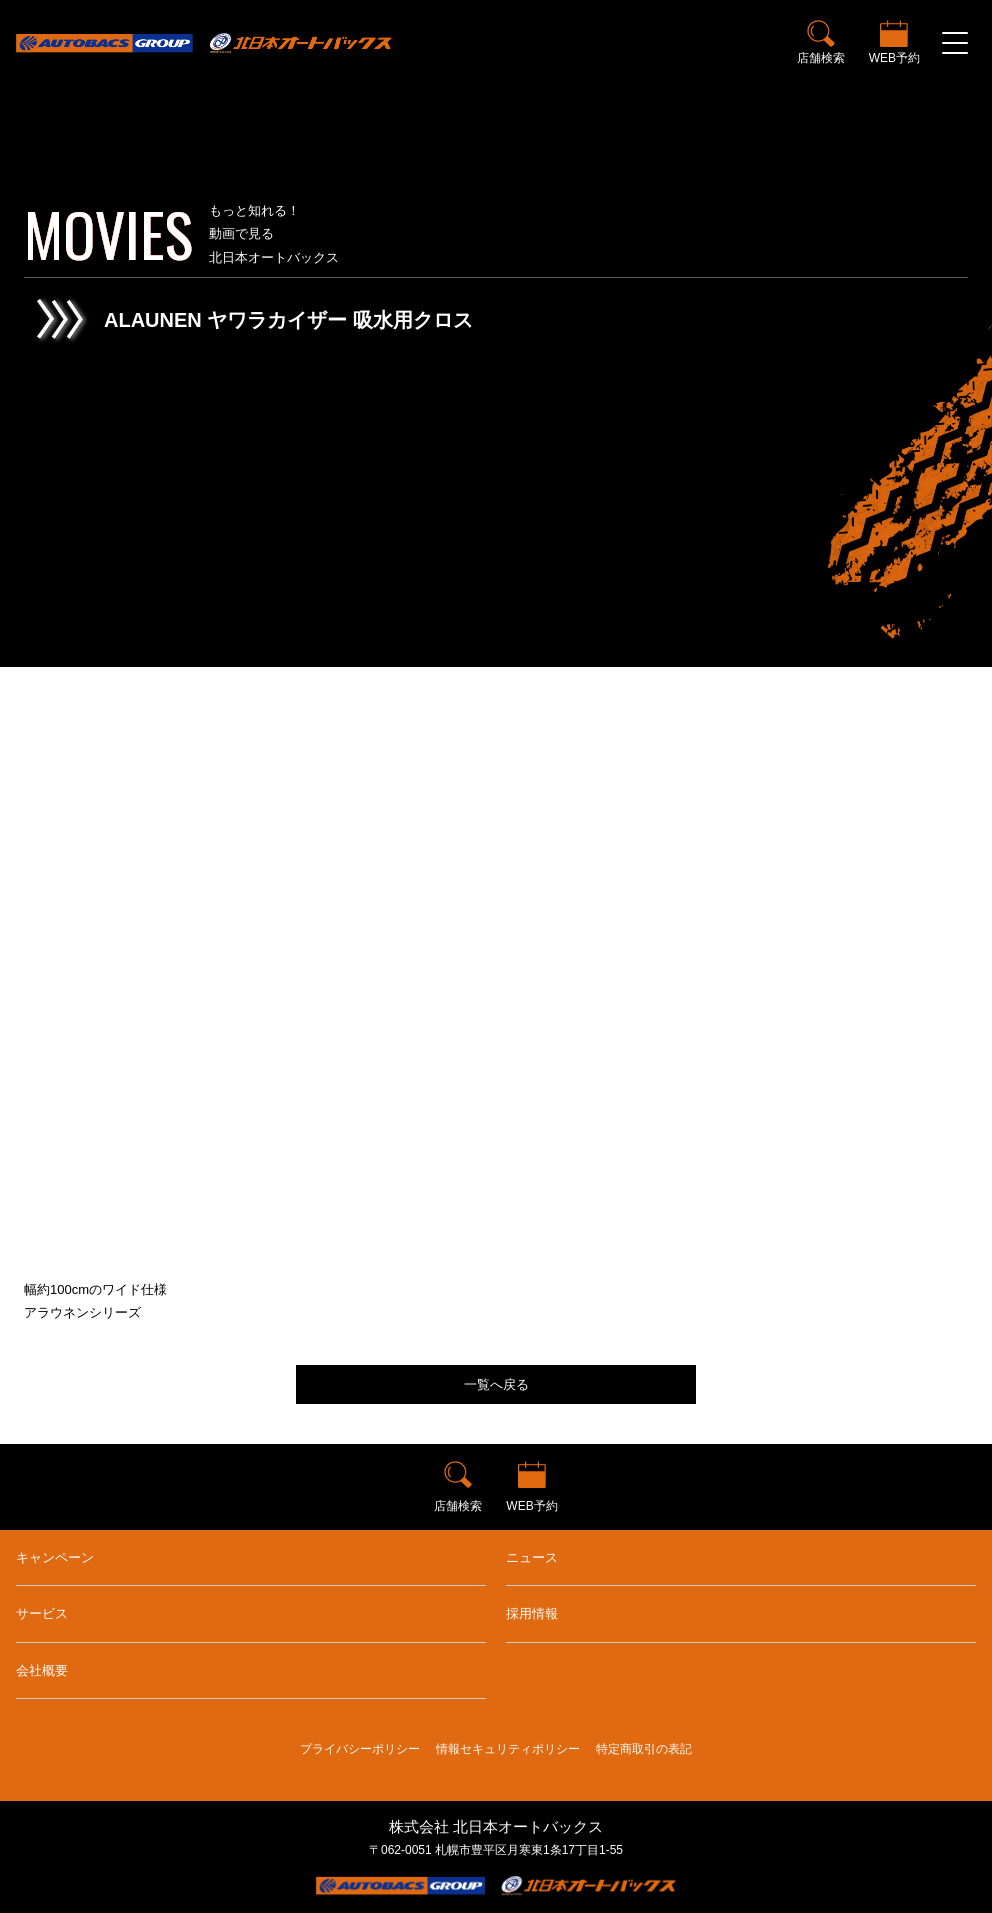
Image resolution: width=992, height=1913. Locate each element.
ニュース (532, 1557)
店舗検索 (821, 58)
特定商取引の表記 (644, 1749)
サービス (42, 1613)
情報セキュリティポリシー (508, 1749)
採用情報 (532, 1613)
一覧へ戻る (496, 1384)
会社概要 (42, 1670)
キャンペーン (55, 1557)
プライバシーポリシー (360, 1749)
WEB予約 (894, 58)
